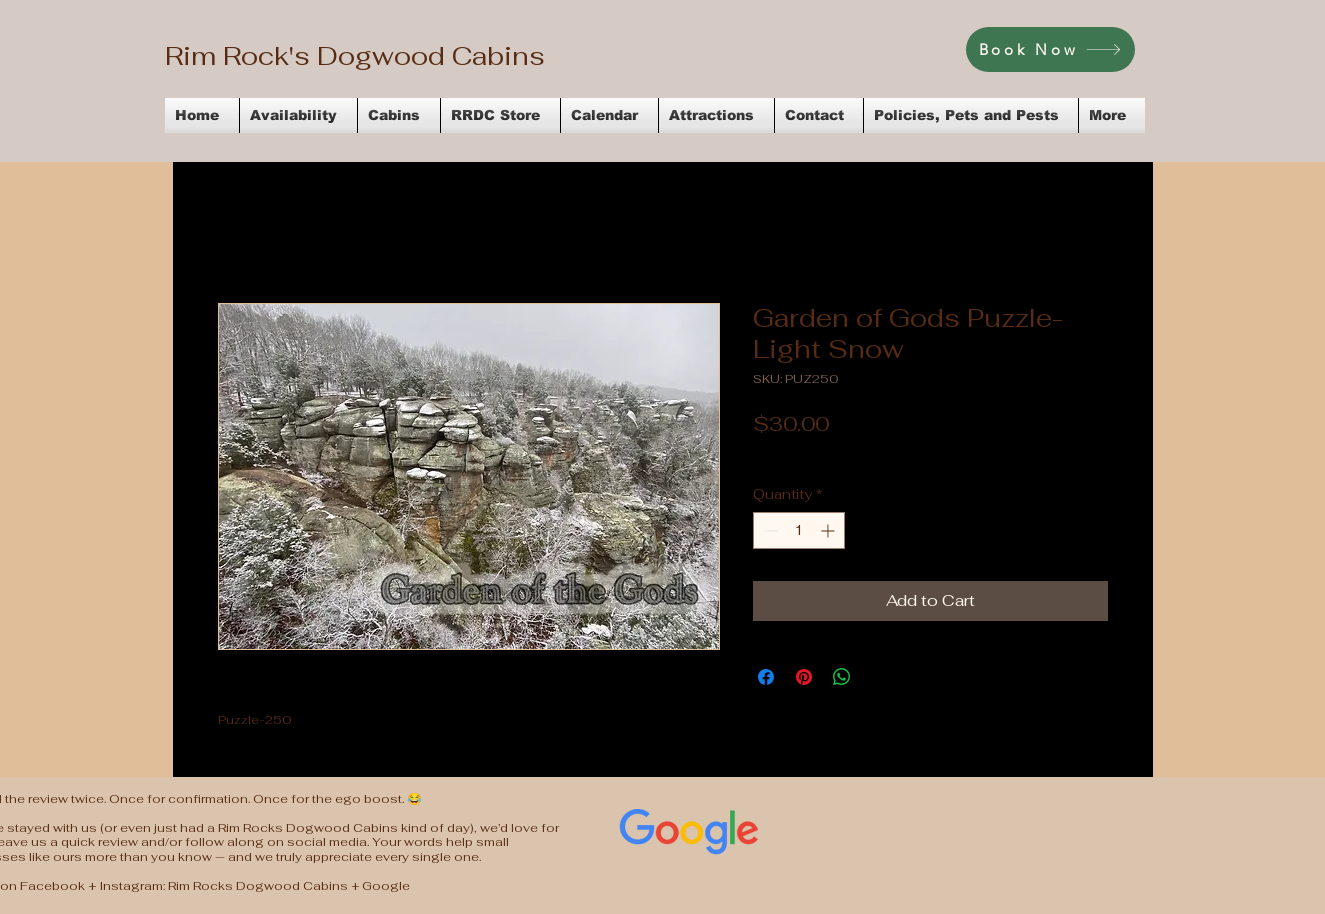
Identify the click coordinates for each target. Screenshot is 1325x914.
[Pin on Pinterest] (804, 677)
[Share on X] (880, 677)
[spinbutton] (799, 530)
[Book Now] (1050, 49)
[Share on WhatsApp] (842, 677)
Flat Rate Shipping (965, 454)
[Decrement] (768, 530)
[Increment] (829, 530)
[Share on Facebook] (766, 677)
